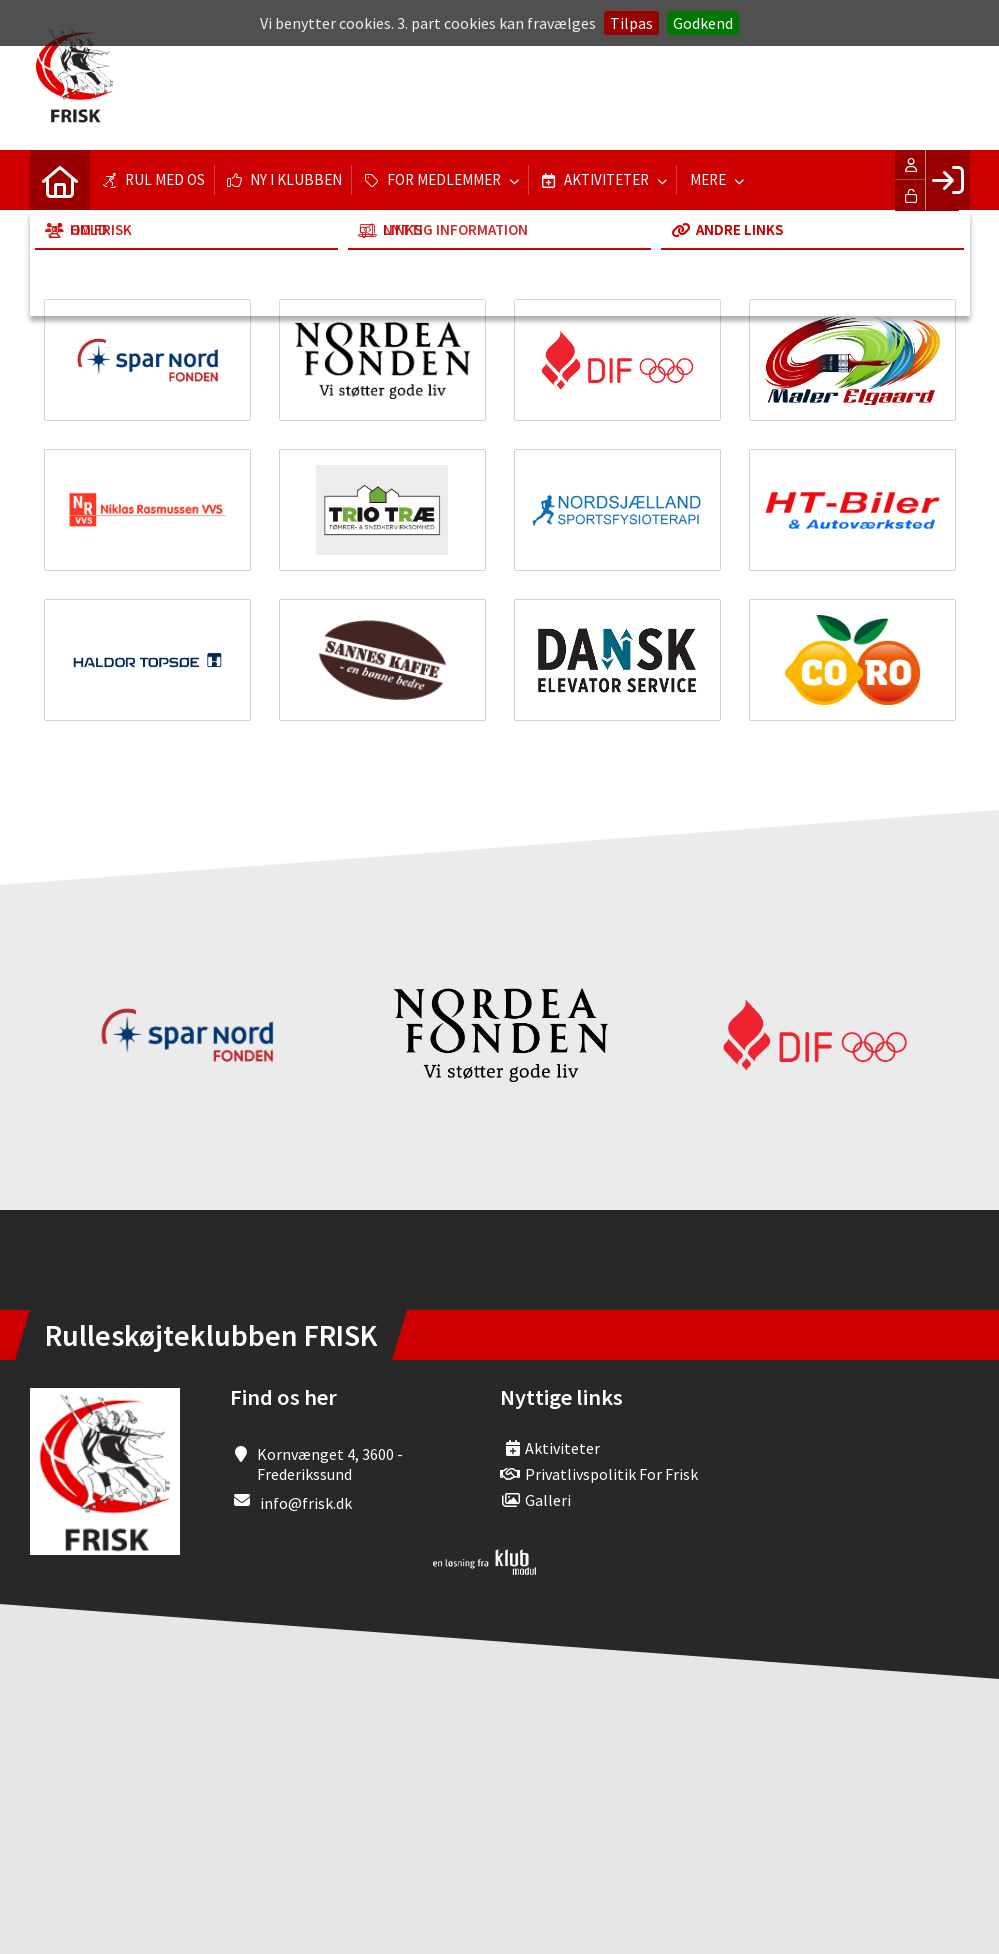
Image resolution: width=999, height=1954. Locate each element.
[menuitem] (60, 180)
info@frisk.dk (306, 1503)
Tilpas (631, 23)
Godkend (703, 23)
